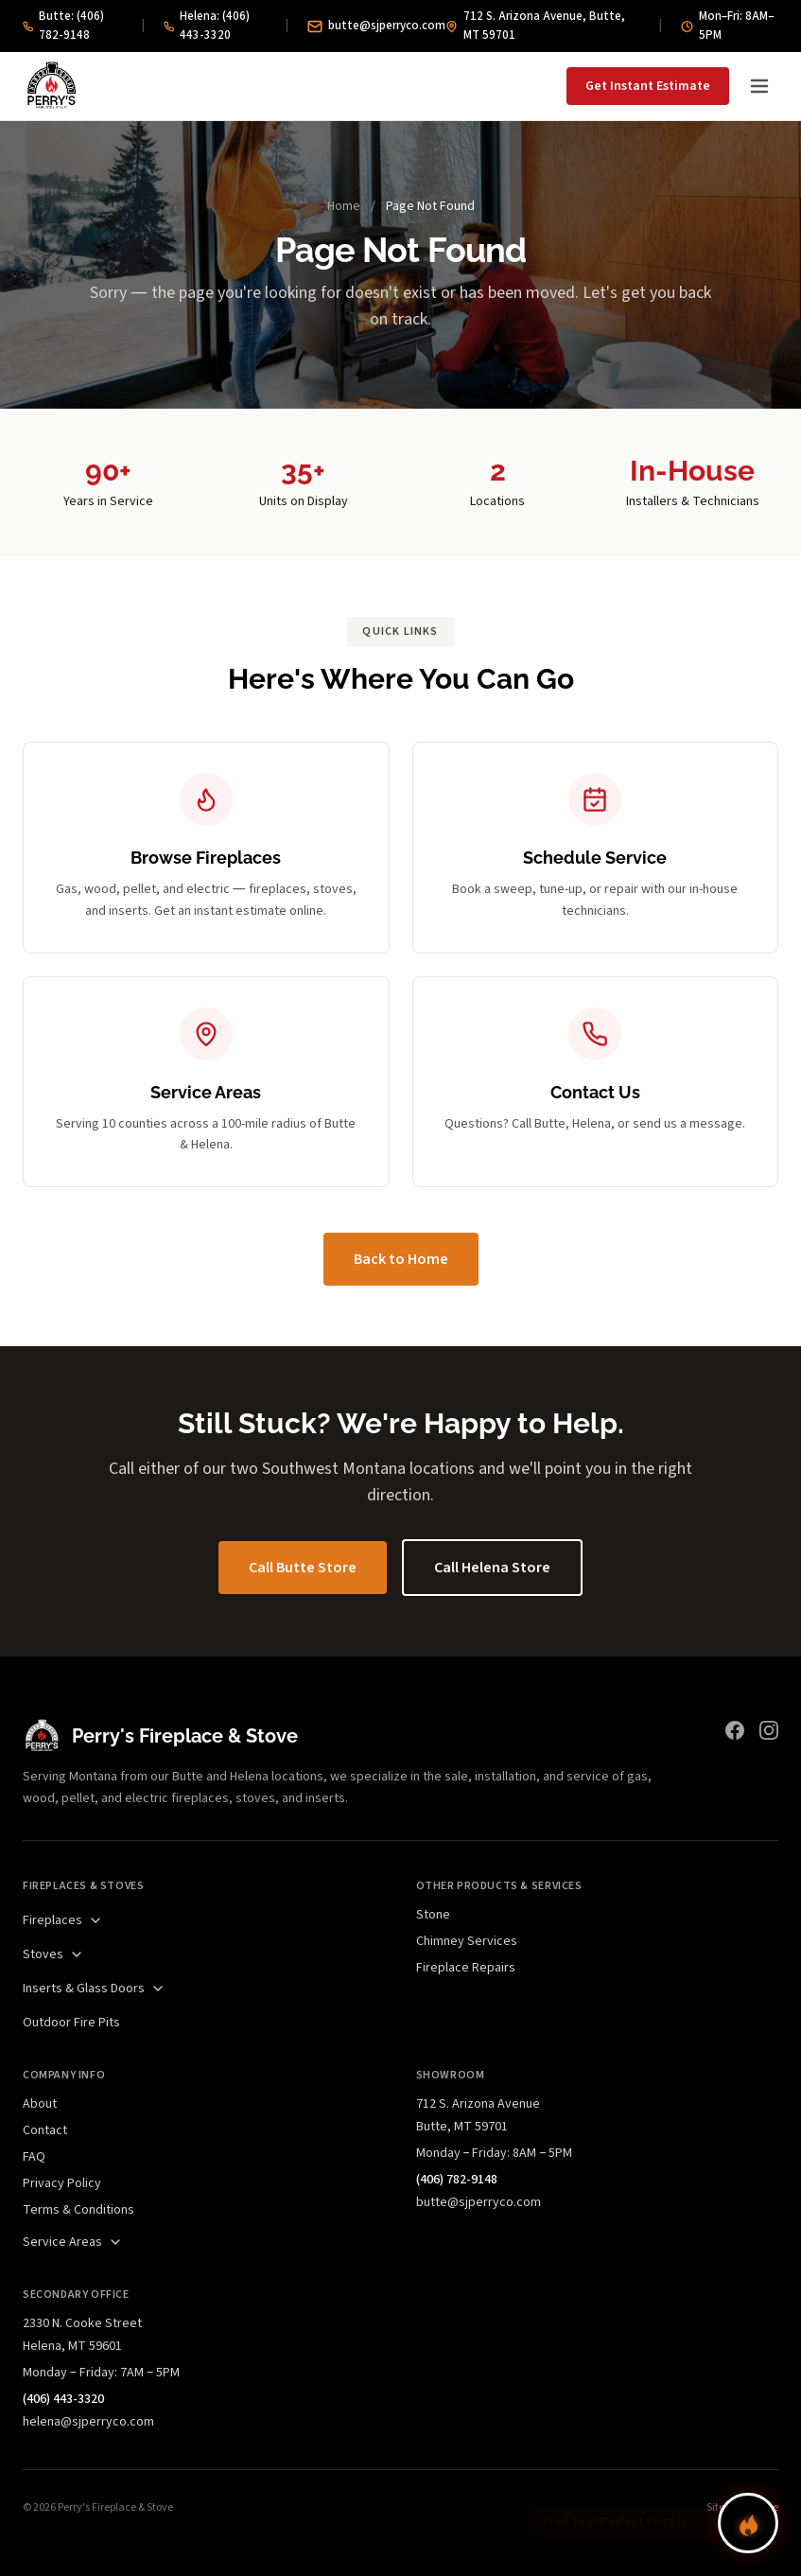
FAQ (34, 2156)
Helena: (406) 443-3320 (207, 26)
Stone (433, 1914)
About (40, 2103)
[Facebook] (734, 1730)
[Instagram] (768, 1730)
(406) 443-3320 (63, 2399)
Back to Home (401, 1259)
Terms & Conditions (78, 2209)
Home (343, 206)
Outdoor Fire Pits (71, 2022)
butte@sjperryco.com (376, 25)
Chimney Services (466, 1941)
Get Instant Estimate (647, 86)
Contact (45, 2130)
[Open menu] (759, 86)
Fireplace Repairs (465, 1967)
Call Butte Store (303, 1567)
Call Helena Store (492, 1567)
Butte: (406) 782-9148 (63, 26)
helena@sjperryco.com (88, 2421)
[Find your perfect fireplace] (748, 2523)
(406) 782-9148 (456, 2179)
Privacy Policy (62, 2183)
